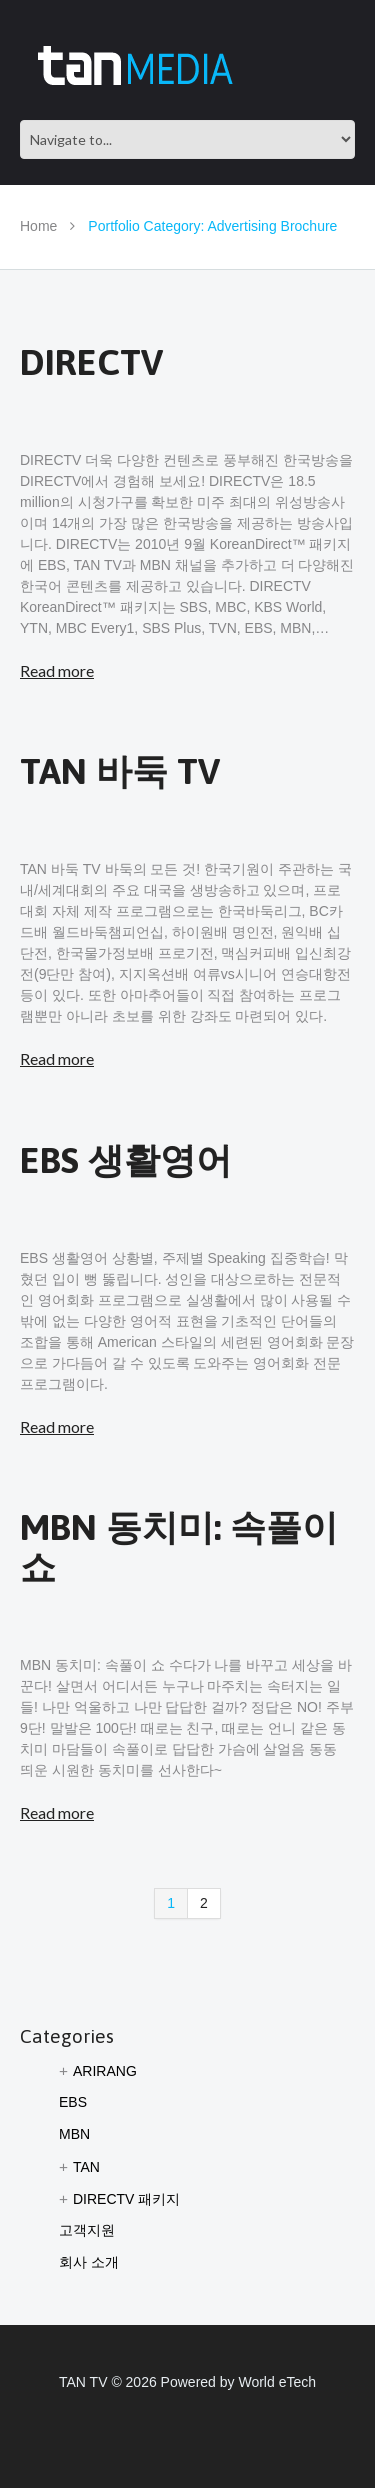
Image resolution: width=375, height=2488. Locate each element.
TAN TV (83, 2382)
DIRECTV (91, 362)
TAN (86, 2167)
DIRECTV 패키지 (126, 2199)
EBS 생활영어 (126, 1160)
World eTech (277, 2382)
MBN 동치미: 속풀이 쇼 (179, 1547)
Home (38, 226)
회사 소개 (89, 2262)
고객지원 (87, 2230)
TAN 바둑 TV (120, 771)
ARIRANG (105, 2071)
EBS (73, 2102)
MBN (74, 2134)
